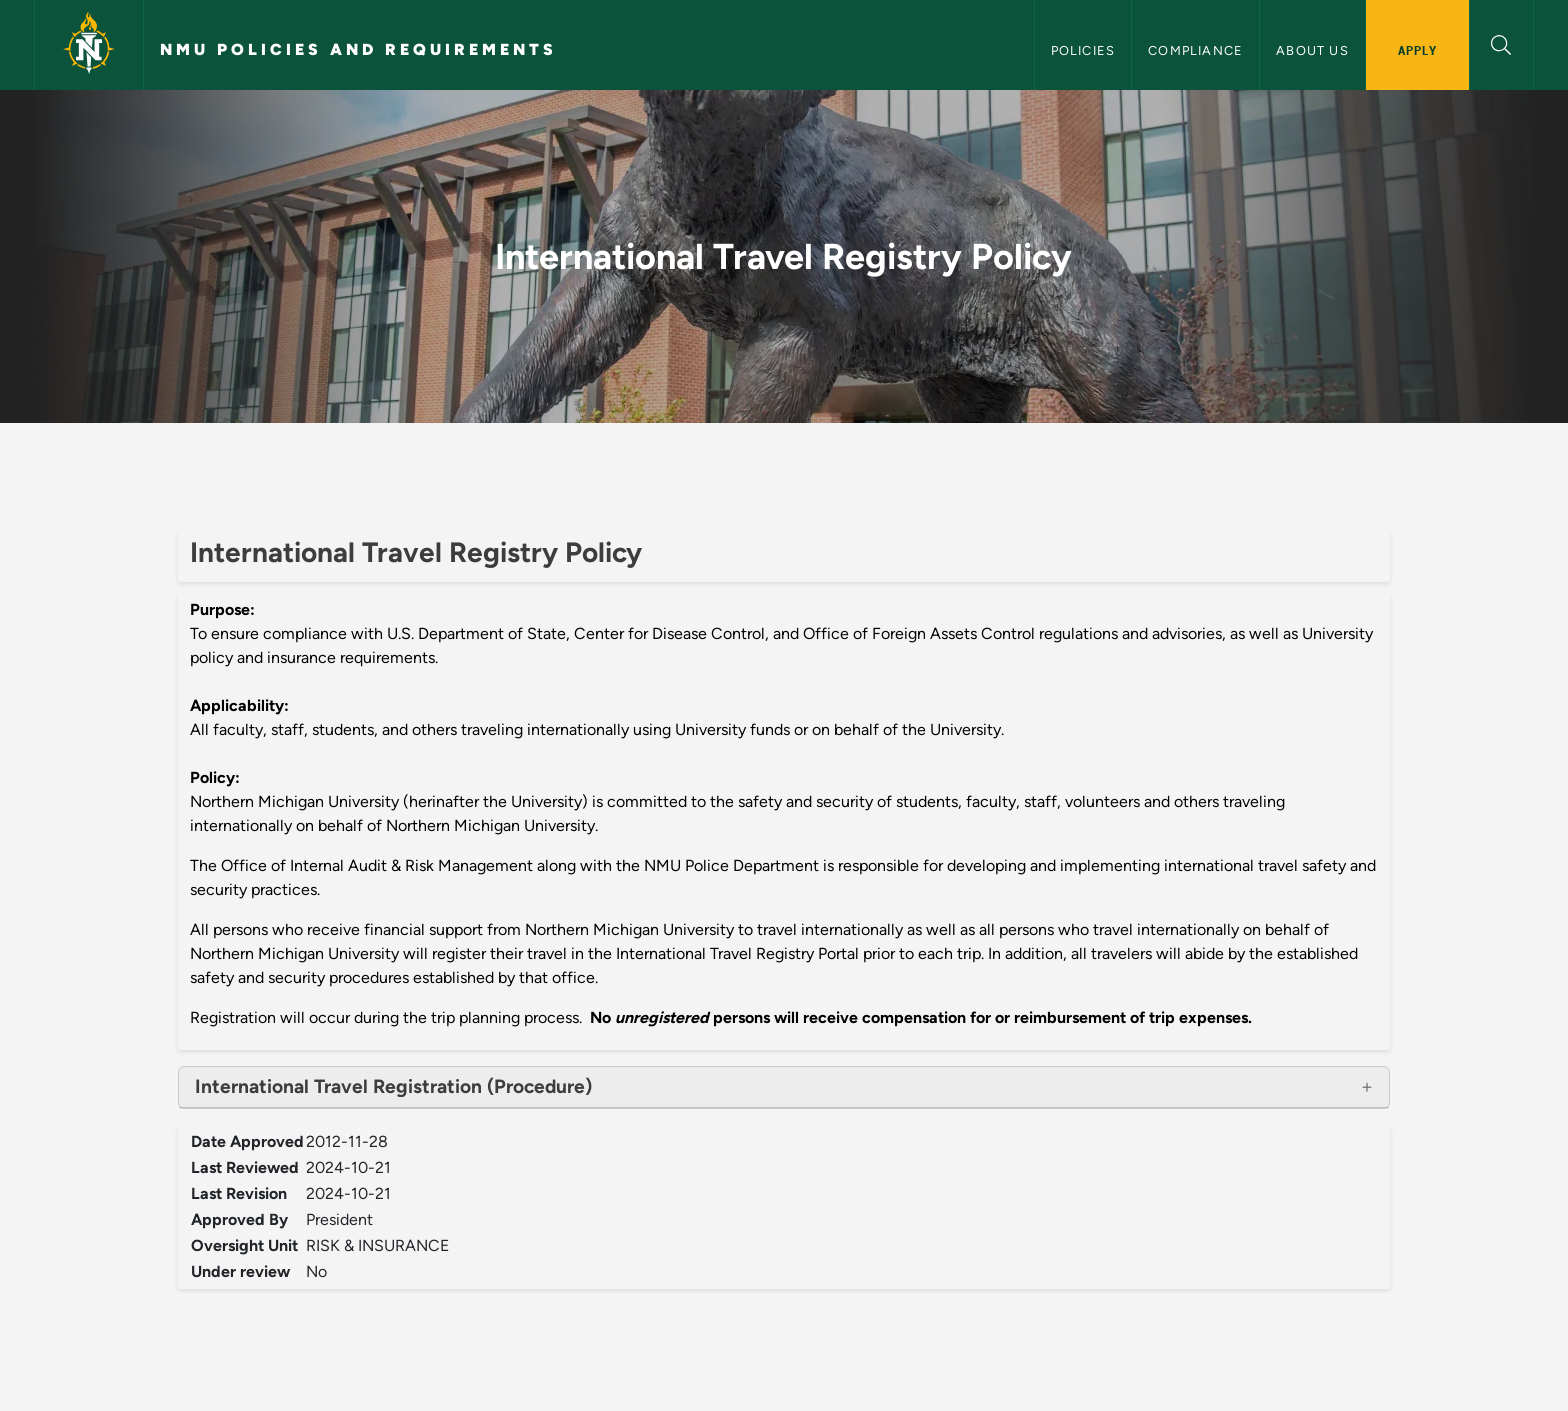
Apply (1417, 50)
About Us (1312, 50)
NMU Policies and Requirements (358, 49)
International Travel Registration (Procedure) (393, 1086)
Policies (1083, 50)
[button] (1501, 42)
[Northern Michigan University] (89, 45)
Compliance (1195, 50)
